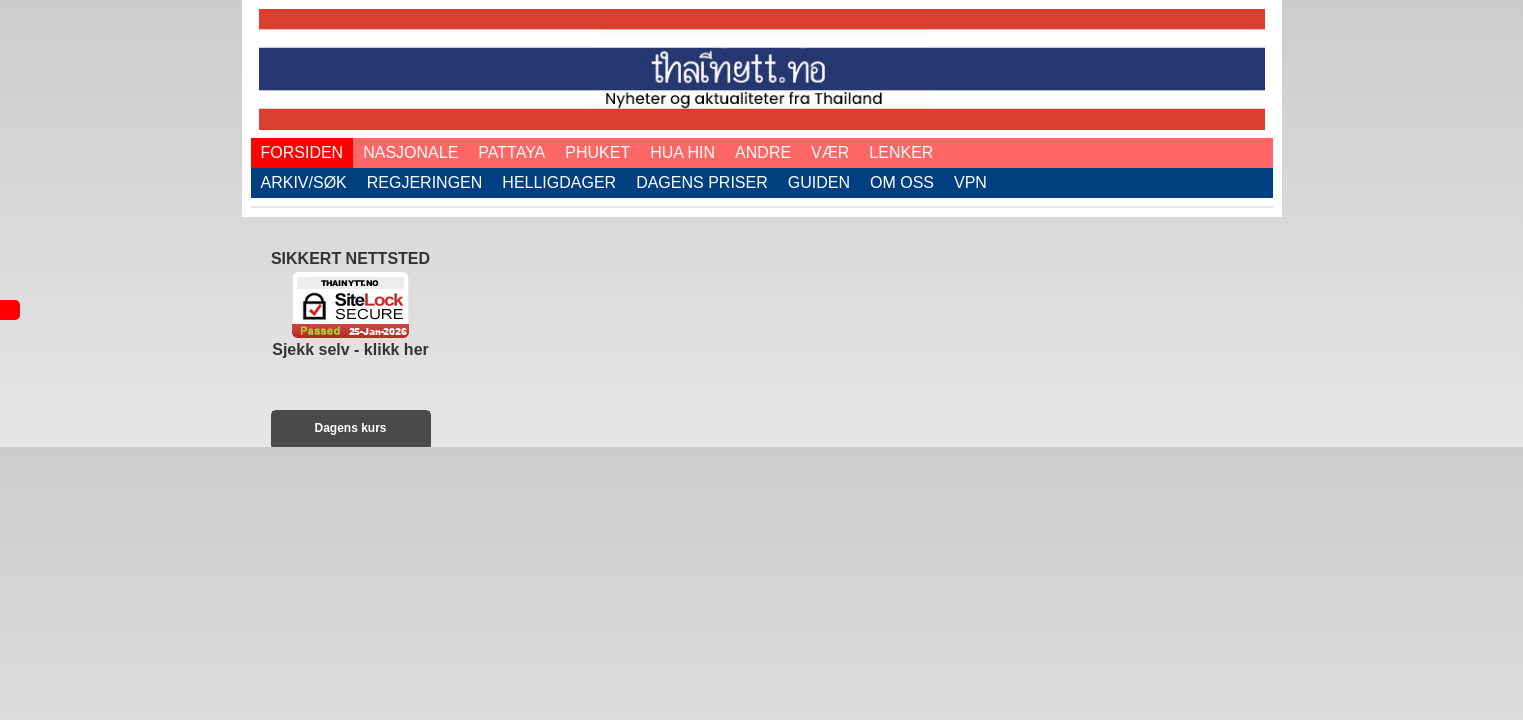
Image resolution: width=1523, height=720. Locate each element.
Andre (763, 152)
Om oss (902, 182)
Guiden (819, 182)
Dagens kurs (350, 428)
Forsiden (302, 152)
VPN (970, 182)
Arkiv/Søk (304, 182)
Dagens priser (702, 182)
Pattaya (511, 152)
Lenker (901, 152)
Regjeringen (425, 182)
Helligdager (559, 182)
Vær (830, 152)
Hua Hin (682, 152)
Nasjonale (410, 152)
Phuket (597, 152)
